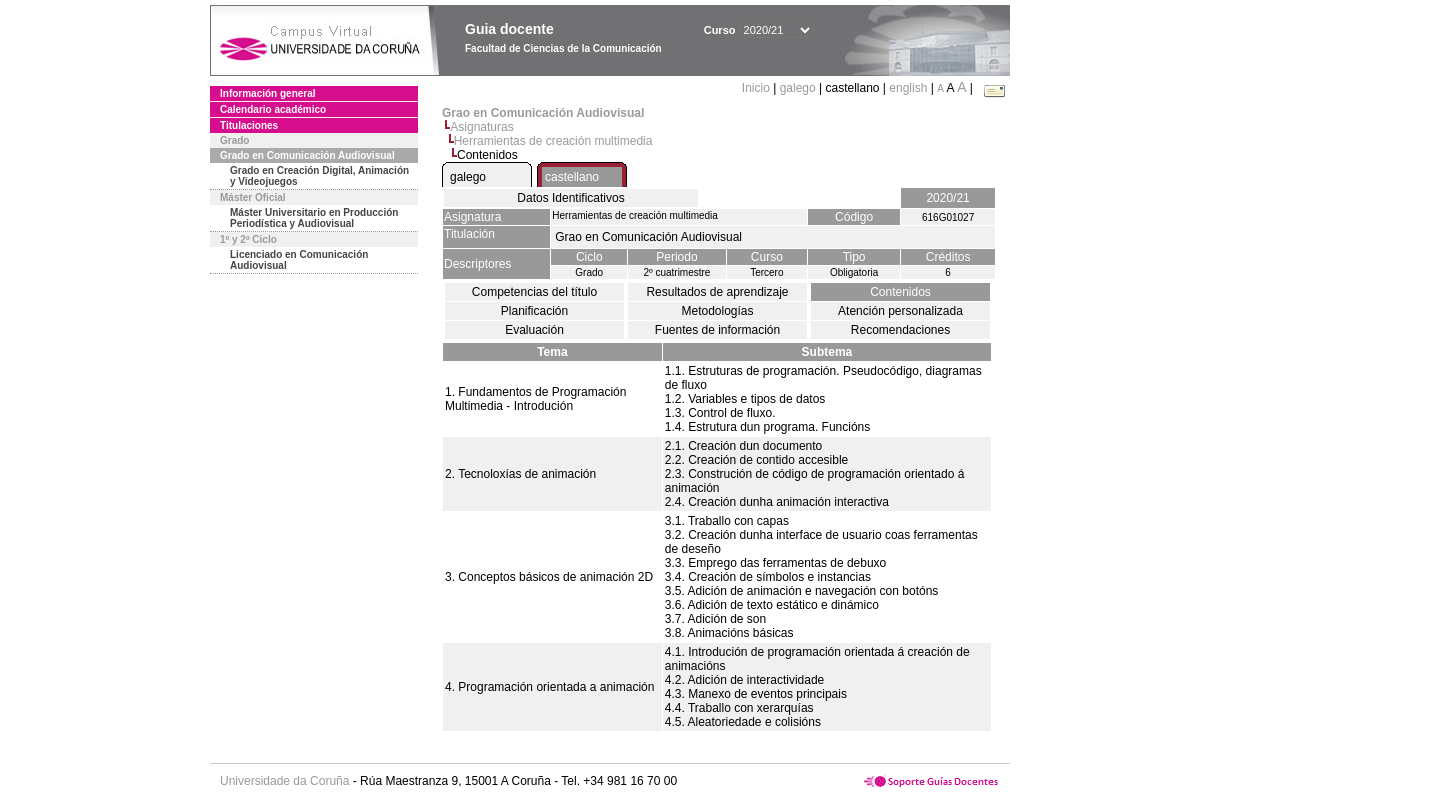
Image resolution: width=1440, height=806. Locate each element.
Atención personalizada (900, 311)
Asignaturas (481, 127)
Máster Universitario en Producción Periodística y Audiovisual (314, 218)
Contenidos (900, 292)
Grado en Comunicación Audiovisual (307, 155)
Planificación (534, 311)
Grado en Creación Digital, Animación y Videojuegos (319, 176)
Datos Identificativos (570, 198)
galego (798, 88)
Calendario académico (273, 109)
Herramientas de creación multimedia (553, 141)
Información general (268, 93)
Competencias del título (534, 292)
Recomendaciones (900, 330)
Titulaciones (249, 125)
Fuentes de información (717, 330)
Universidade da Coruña (284, 781)
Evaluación (534, 330)
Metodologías (717, 311)
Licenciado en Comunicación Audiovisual (299, 260)
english (908, 88)
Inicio (757, 88)
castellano (572, 177)
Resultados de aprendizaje (717, 292)
